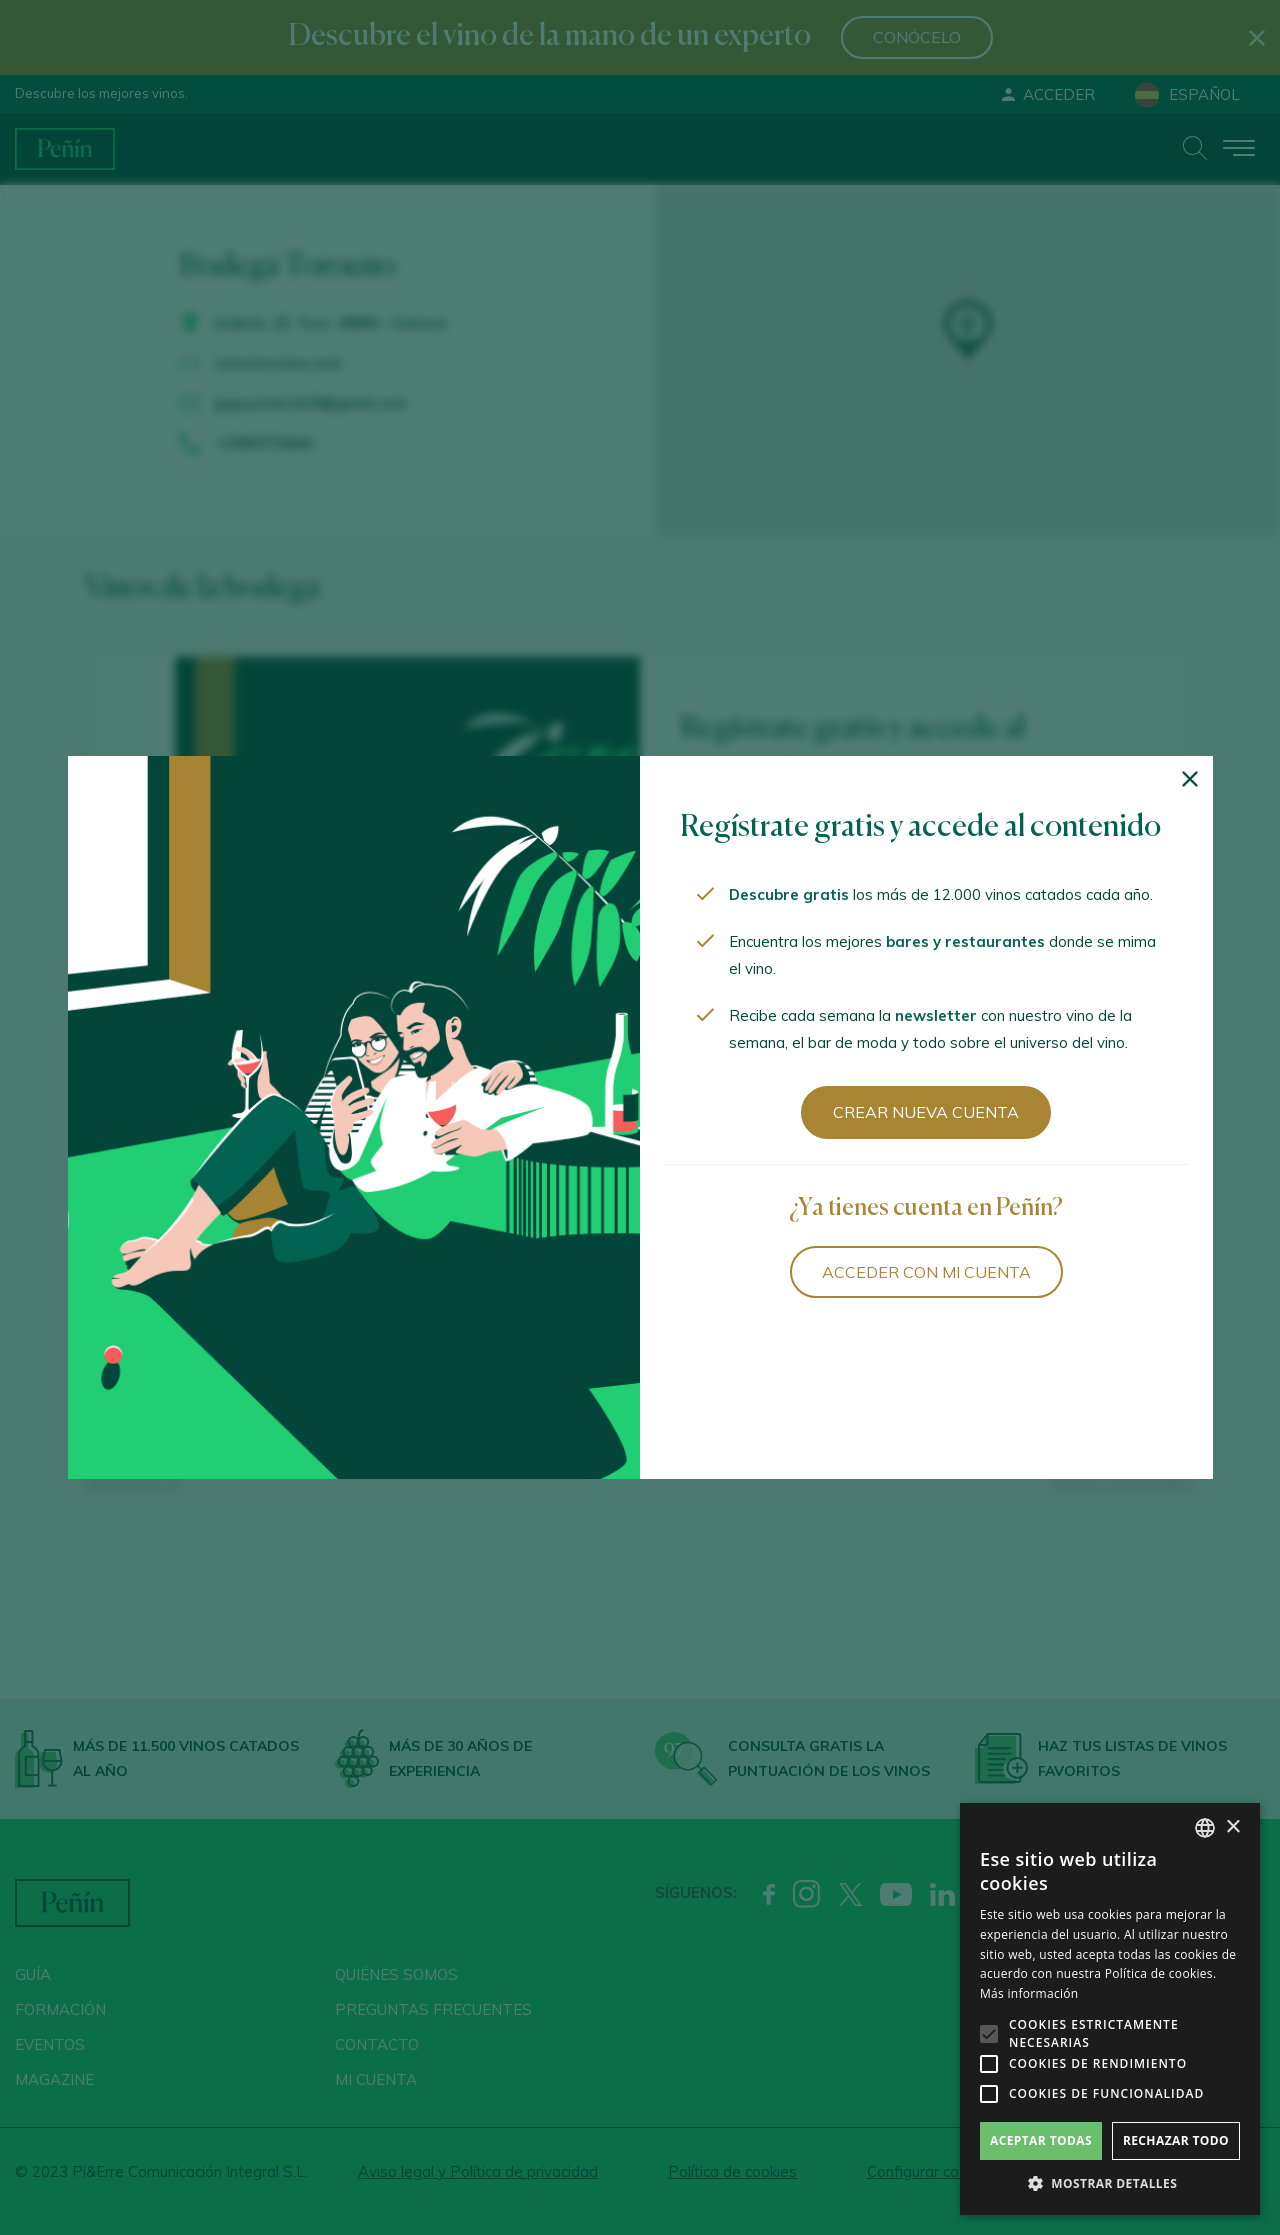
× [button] (1232, 1827)
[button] (1110, 2184)
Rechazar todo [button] (1176, 2140)
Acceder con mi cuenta (926, 1272)
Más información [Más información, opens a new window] (1029, 1993)
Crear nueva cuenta (926, 1112)
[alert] (1110, 2009)
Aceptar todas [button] (1041, 2140)
